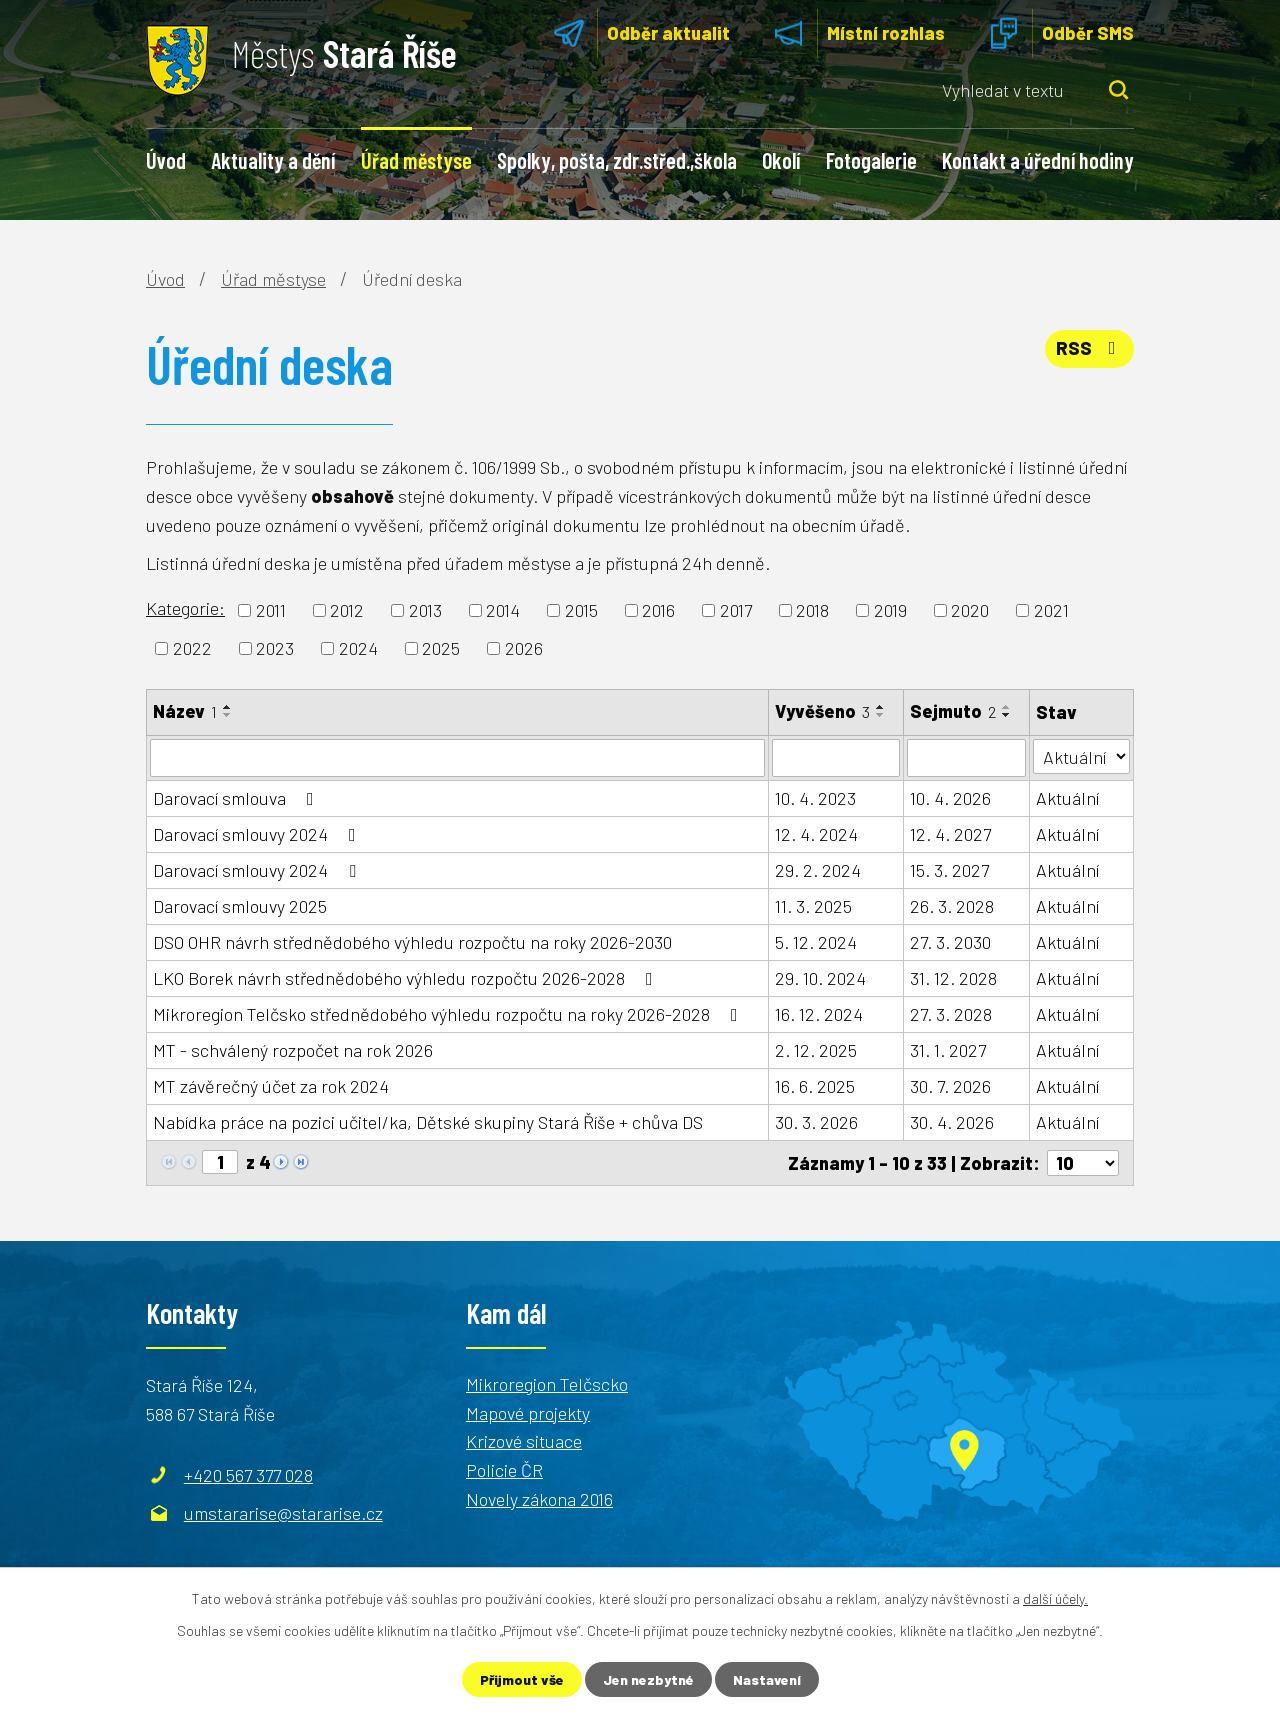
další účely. (1055, 1598)
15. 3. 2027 (949, 870)
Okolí (781, 160)
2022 (192, 648)
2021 (1051, 610)
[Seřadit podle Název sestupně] (228, 715)
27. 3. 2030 (950, 942)
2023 (275, 648)
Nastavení (767, 1679)
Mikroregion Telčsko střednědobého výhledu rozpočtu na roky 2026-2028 (449, 1014)
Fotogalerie (871, 160)
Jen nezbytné (648, 1679)
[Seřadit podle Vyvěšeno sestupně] (881, 715)
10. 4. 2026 (950, 798)
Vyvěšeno (822, 711)
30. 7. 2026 (950, 1086)
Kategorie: (185, 608)
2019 (890, 610)
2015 (581, 610)
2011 (271, 610)
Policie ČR (504, 1470)
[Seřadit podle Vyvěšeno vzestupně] (881, 707)
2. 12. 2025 (816, 1050)
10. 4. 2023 (815, 798)
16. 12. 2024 (819, 1014)
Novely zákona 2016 (539, 1499)
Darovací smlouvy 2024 (258, 834)
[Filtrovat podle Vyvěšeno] (836, 758)
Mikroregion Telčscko (547, 1384)
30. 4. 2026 (952, 1122)
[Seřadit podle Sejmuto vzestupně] (1007, 707)
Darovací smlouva (237, 798)
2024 (358, 648)
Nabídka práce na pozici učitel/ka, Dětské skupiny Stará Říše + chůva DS (428, 1122)
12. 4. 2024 (816, 834)
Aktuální (1067, 798)
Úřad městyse (416, 160)
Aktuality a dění (273, 160)
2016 (658, 610)
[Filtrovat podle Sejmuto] (966, 758)
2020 (970, 610)
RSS (1090, 348)
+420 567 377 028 (248, 1475)
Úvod (166, 160)
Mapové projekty (528, 1413)
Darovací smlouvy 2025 (240, 906)
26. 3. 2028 (952, 906)
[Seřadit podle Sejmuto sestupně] (1007, 715)
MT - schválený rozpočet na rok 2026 (293, 1050)
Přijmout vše (522, 1679)
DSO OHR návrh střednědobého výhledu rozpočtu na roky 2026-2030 (412, 942)
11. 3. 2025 (813, 906)
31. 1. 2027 (948, 1050)
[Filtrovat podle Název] (457, 758)
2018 (812, 610)
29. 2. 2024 (818, 870)
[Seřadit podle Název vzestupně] (228, 707)
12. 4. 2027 (950, 834)
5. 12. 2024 (816, 942)
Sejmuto (953, 711)
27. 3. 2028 (951, 1014)
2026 (524, 648)
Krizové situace (524, 1441)
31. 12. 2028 (953, 978)
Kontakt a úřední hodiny (1038, 160)
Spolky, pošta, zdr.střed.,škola (617, 160)
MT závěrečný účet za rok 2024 (271, 1086)
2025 (441, 648)
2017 (736, 610)
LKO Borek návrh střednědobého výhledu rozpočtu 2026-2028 (407, 978)
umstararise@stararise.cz (283, 1513)
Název (185, 711)
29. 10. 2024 (820, 978)
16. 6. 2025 (815, 1086)
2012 (347, 610)
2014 (503, 610)
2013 (425, 610)
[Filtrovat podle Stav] (1081, 756)
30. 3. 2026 (816, 1122)
